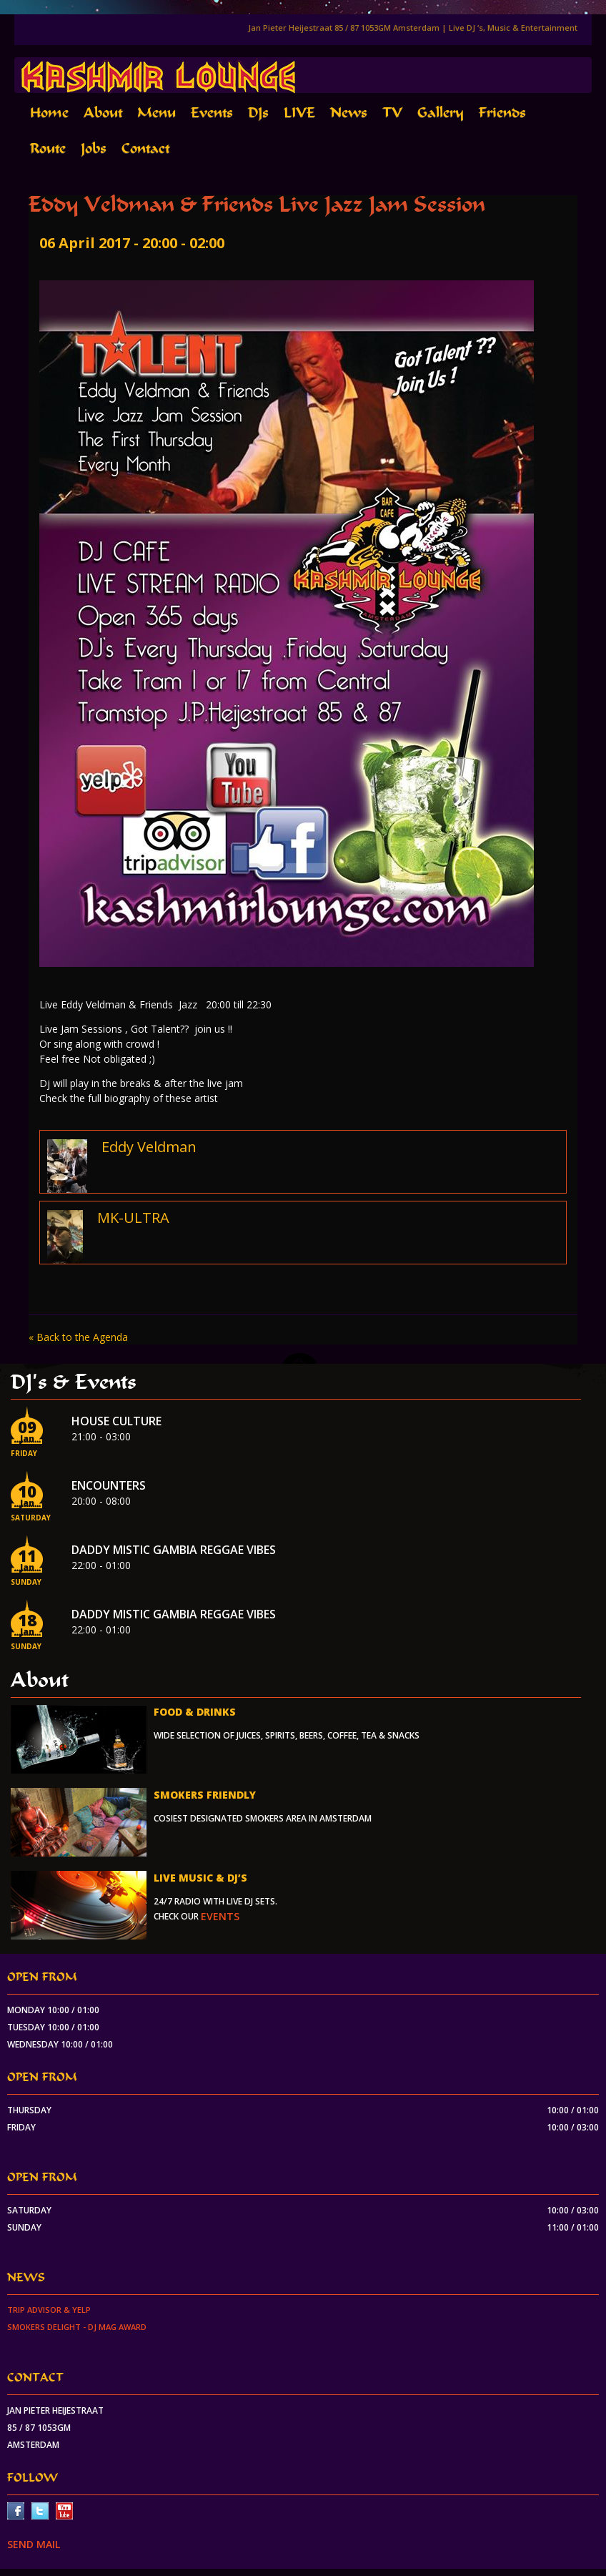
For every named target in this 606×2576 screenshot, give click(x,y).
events (220, 1916)
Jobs (93, 148)
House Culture (116, 1421)
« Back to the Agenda (78, 1337)
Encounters (108, 1485)
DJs (258, 112)
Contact (145, 148)
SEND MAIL (33, 2544)
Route (48, 148)
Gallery (440, 112)
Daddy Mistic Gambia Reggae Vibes (173, 1550)
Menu (156, 112)
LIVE (299, 112)
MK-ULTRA (133, 1217)
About (103, 112)
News (348, 112)
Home (49, 112)
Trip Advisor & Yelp (49, 2309)
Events (212, 112)
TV (392, 112)
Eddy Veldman (149, 1146)
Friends (502, 112)
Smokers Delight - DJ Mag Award (76, 2326)
